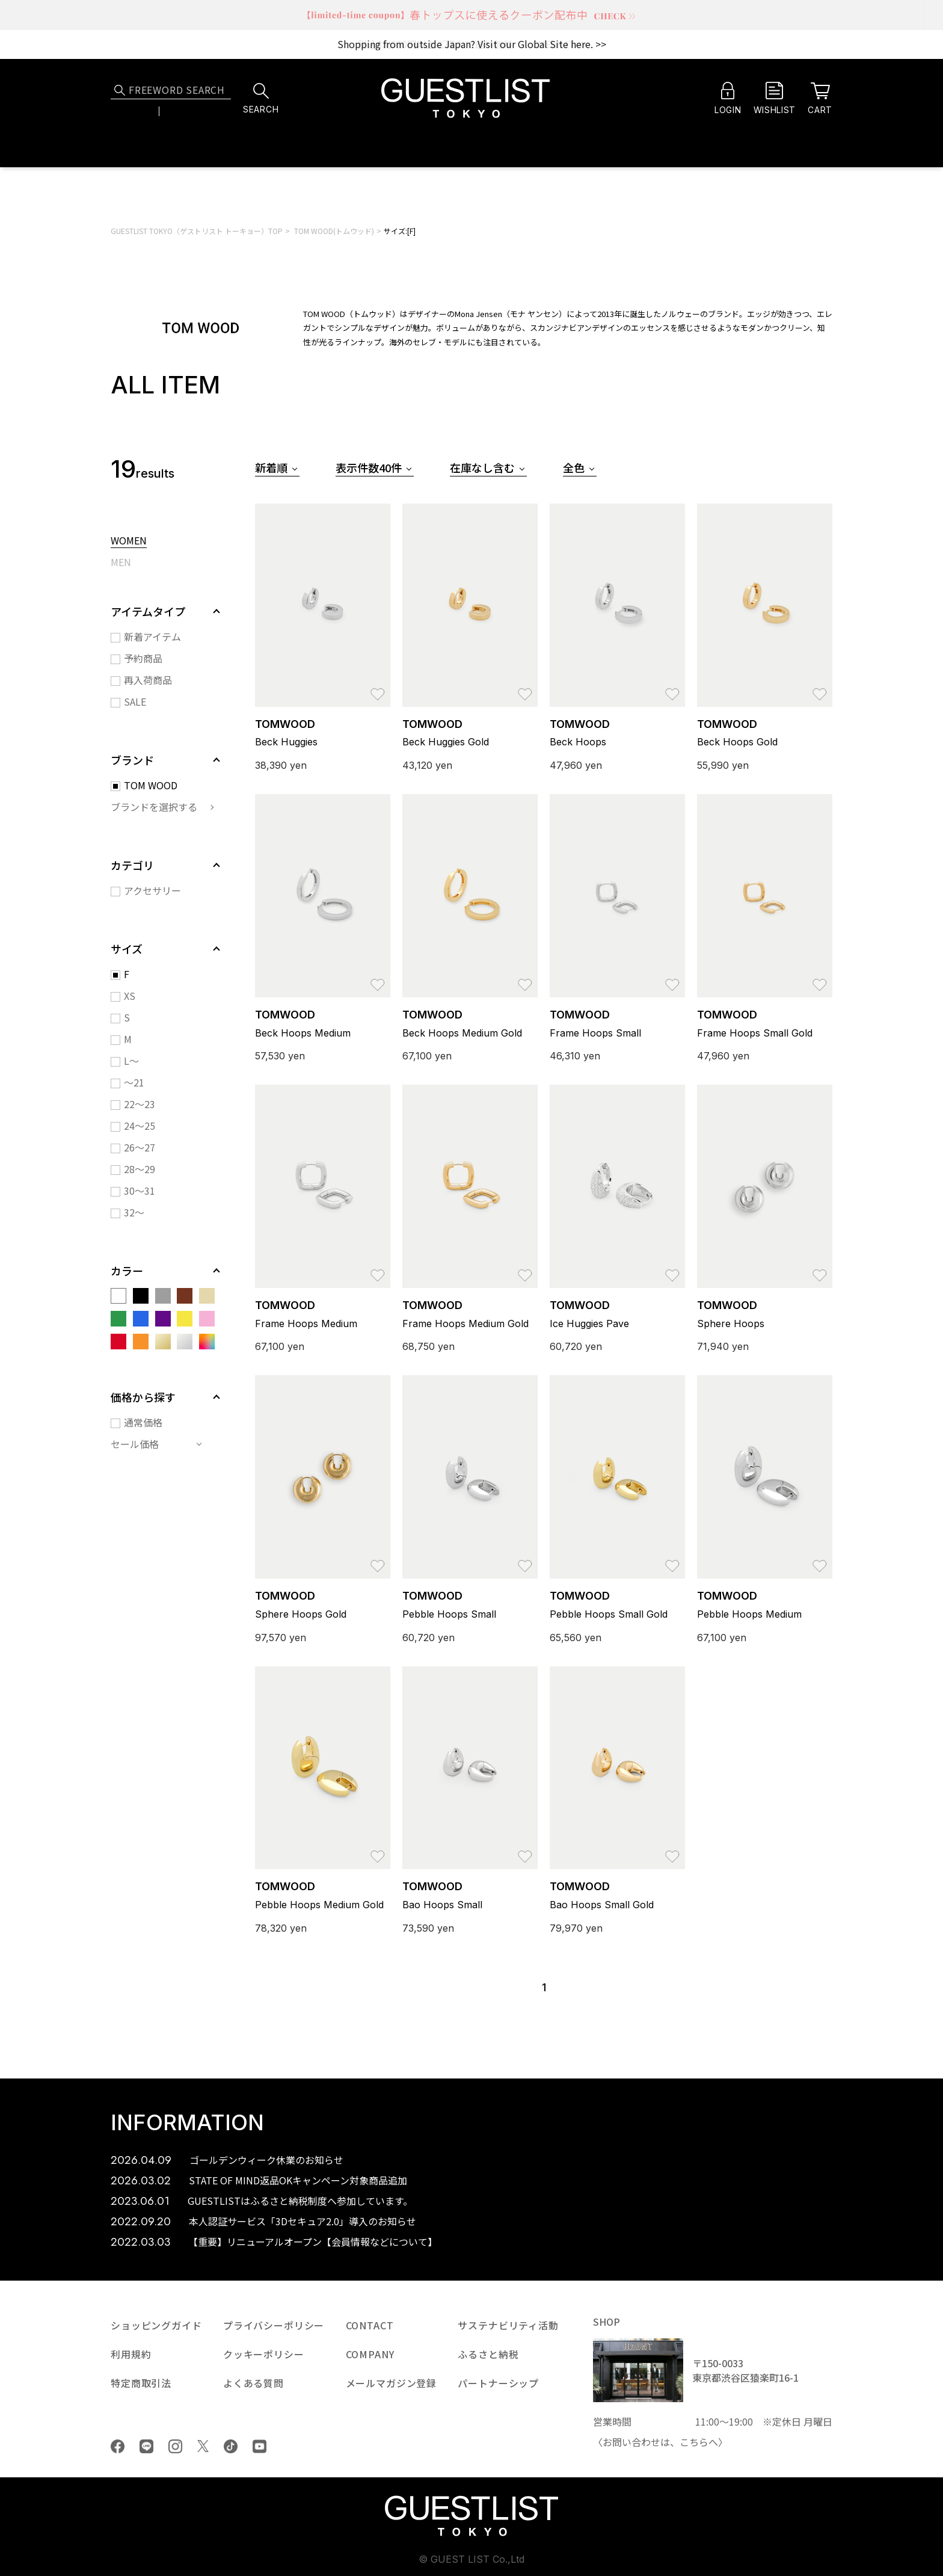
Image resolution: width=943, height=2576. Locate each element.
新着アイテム (152, 636)
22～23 (139, 1104)
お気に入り (377, 688)
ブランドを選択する (154, 807)
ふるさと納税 (488, 2354)
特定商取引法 (141, 2383)
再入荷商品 (148, 680)
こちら (694, 2442)
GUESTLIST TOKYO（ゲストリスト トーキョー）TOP (197, 231)
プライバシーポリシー (273, 2325)
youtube (259, 2446)
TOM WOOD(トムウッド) (334, 231)
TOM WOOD (150, 785)
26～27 (139, 1147)
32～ (134, 1212)
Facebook (117, 2446)
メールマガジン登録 (391, 2383)
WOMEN (129, 541)
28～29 (139, 1169)
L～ (131, 1060)
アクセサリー (152, 890)
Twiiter (203, 2446)
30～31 (139, 1190)
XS (129, 995)
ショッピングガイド (156, 2325)
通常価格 (143, 1422)
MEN (121, 563)
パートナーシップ (498, 2383)
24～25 (139, 1125)
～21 (134, 1082)
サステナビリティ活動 (508, 2325)
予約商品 (143, 658)
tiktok (231, 2446)
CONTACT (370, 2325)
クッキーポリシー (263, 2354)
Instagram (175, 2446)
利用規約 (131, 2354)
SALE (135, 701)
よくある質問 (253, 2383)
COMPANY (370, 2354)
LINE (146, 2446)
